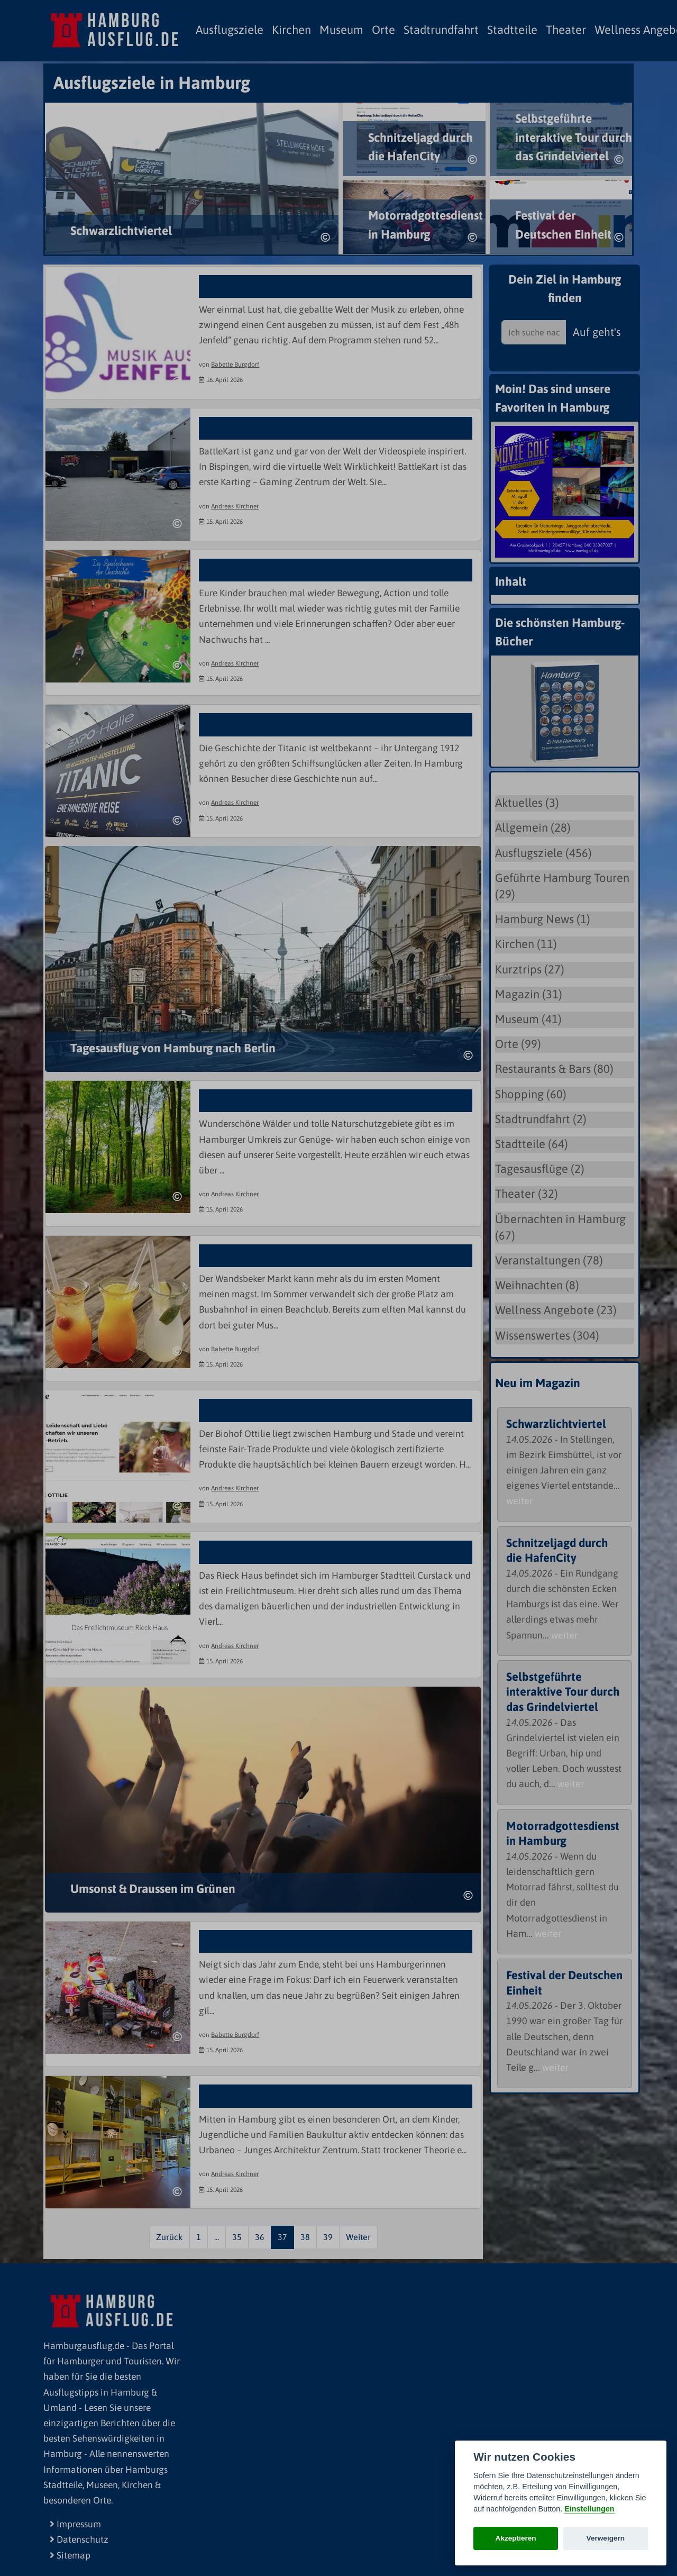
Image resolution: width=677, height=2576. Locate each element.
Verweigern (606, 2538)
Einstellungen (589, 2509)
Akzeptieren (516, 2538)
